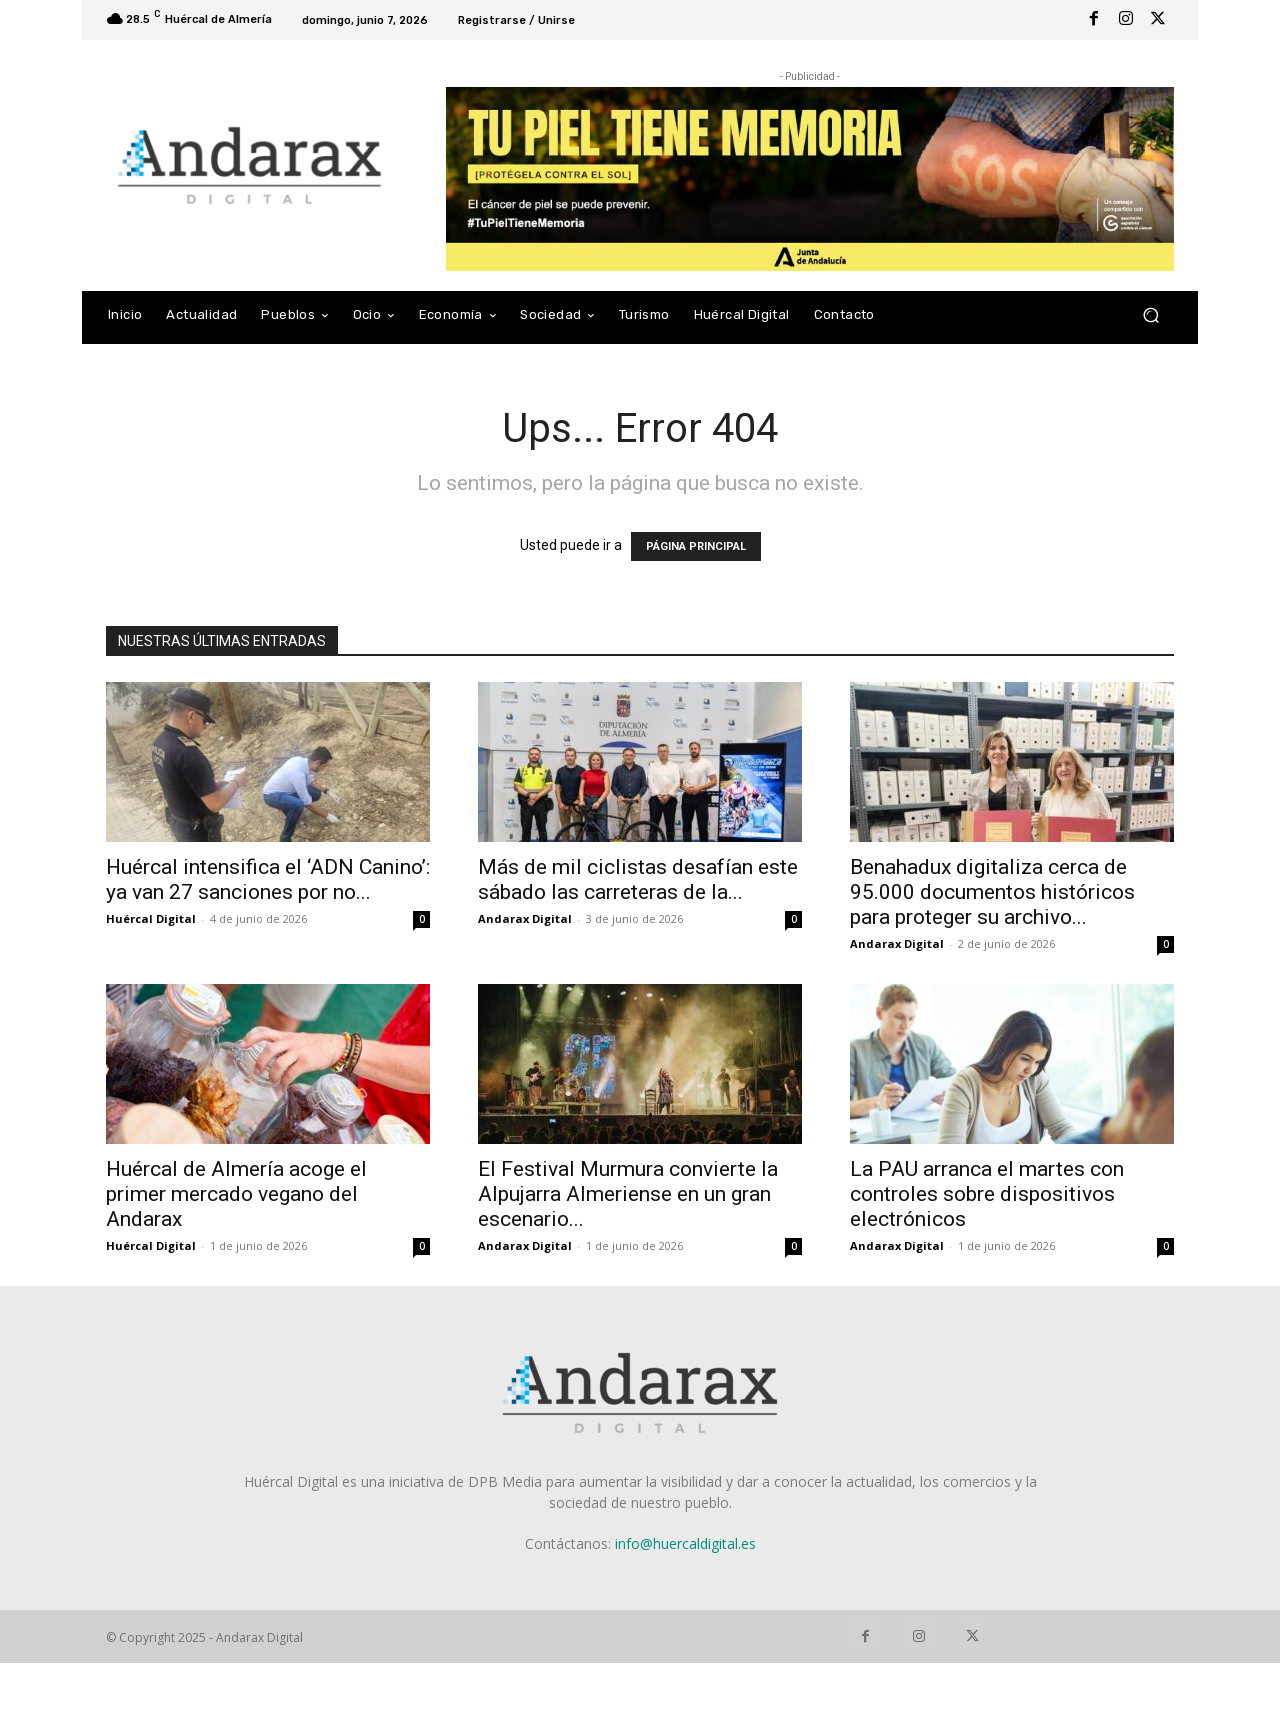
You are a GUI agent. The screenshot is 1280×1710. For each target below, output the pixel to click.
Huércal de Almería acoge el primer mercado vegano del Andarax (236, 1194)
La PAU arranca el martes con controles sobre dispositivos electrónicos (987, 1194)
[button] (1150, 314)
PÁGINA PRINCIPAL (696, 546)
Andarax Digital (525, 918)
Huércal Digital (151, 918)
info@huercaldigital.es (685, 1543)
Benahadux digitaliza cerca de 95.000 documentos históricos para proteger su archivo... (992, 892)
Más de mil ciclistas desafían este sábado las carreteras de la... (638, 879)
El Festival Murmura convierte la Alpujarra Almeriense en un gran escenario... (628, 1194)
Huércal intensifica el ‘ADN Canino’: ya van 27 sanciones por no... (268, 879)
